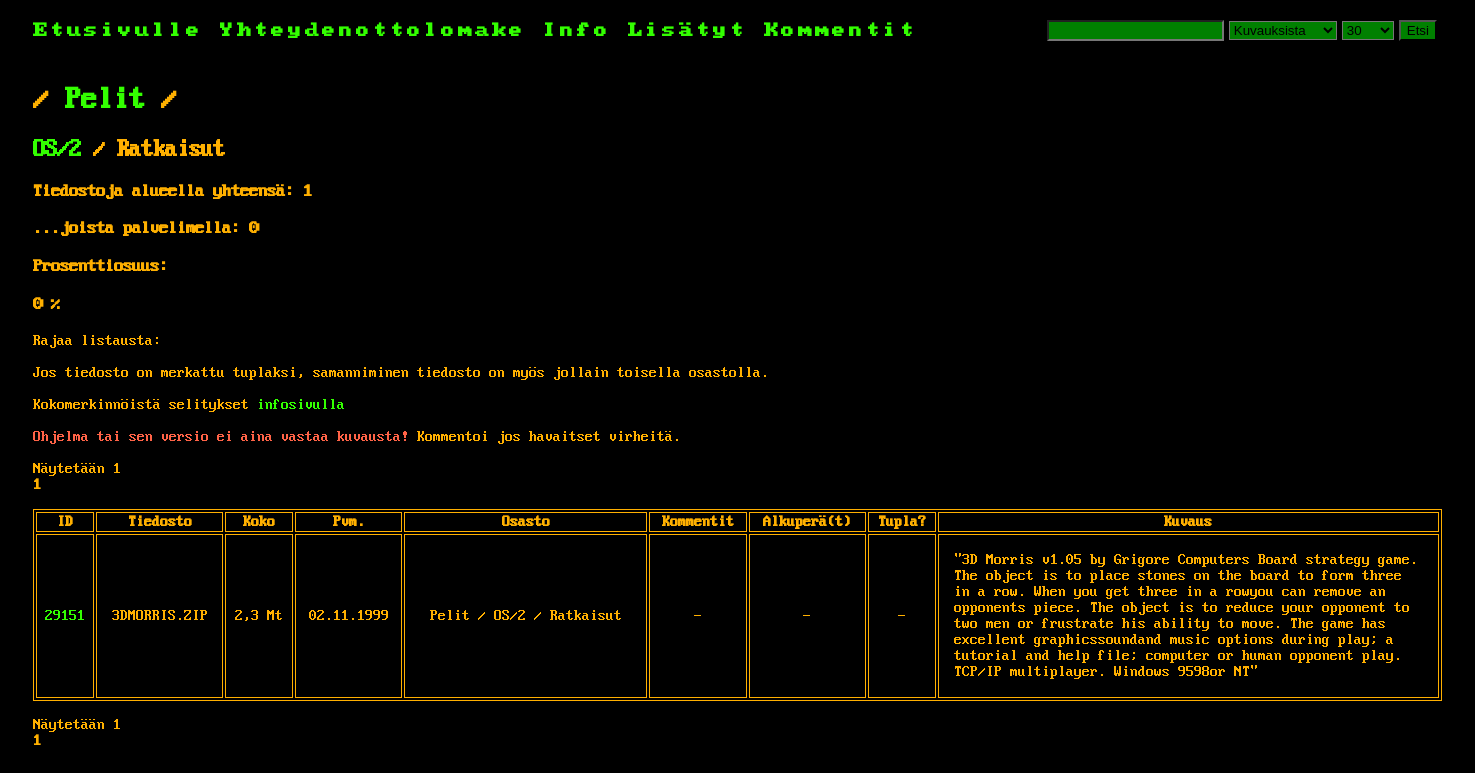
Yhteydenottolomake (373, 30)
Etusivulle (126, 30)
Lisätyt (687, 30)
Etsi (1418, 30)
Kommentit (840, 30)
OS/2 (57, 150)
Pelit (105, 100)
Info (577, 30)
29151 (65, 616)
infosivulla (301, 405)
